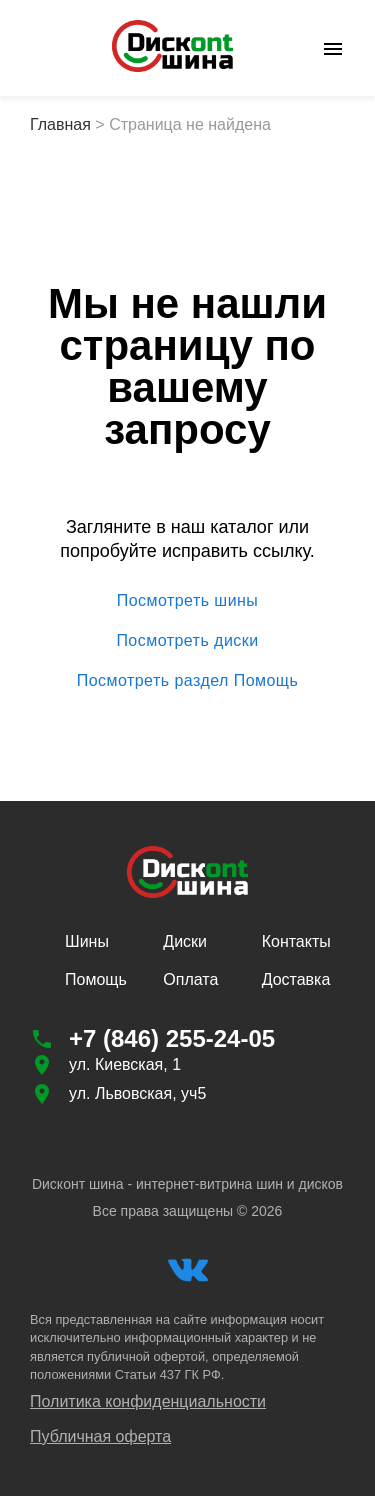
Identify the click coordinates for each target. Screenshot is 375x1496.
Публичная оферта (100, 1436)
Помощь (96, 979)
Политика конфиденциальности (148, 1401)
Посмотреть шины (187, 601)
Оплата (190, 979)
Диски (185, 941)
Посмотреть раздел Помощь (187, 681)
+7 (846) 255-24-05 (172, 1038)
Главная (60, 124)
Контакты (296, 941)
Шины (87, 941)
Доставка (296, 979)
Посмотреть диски (187, 641)
